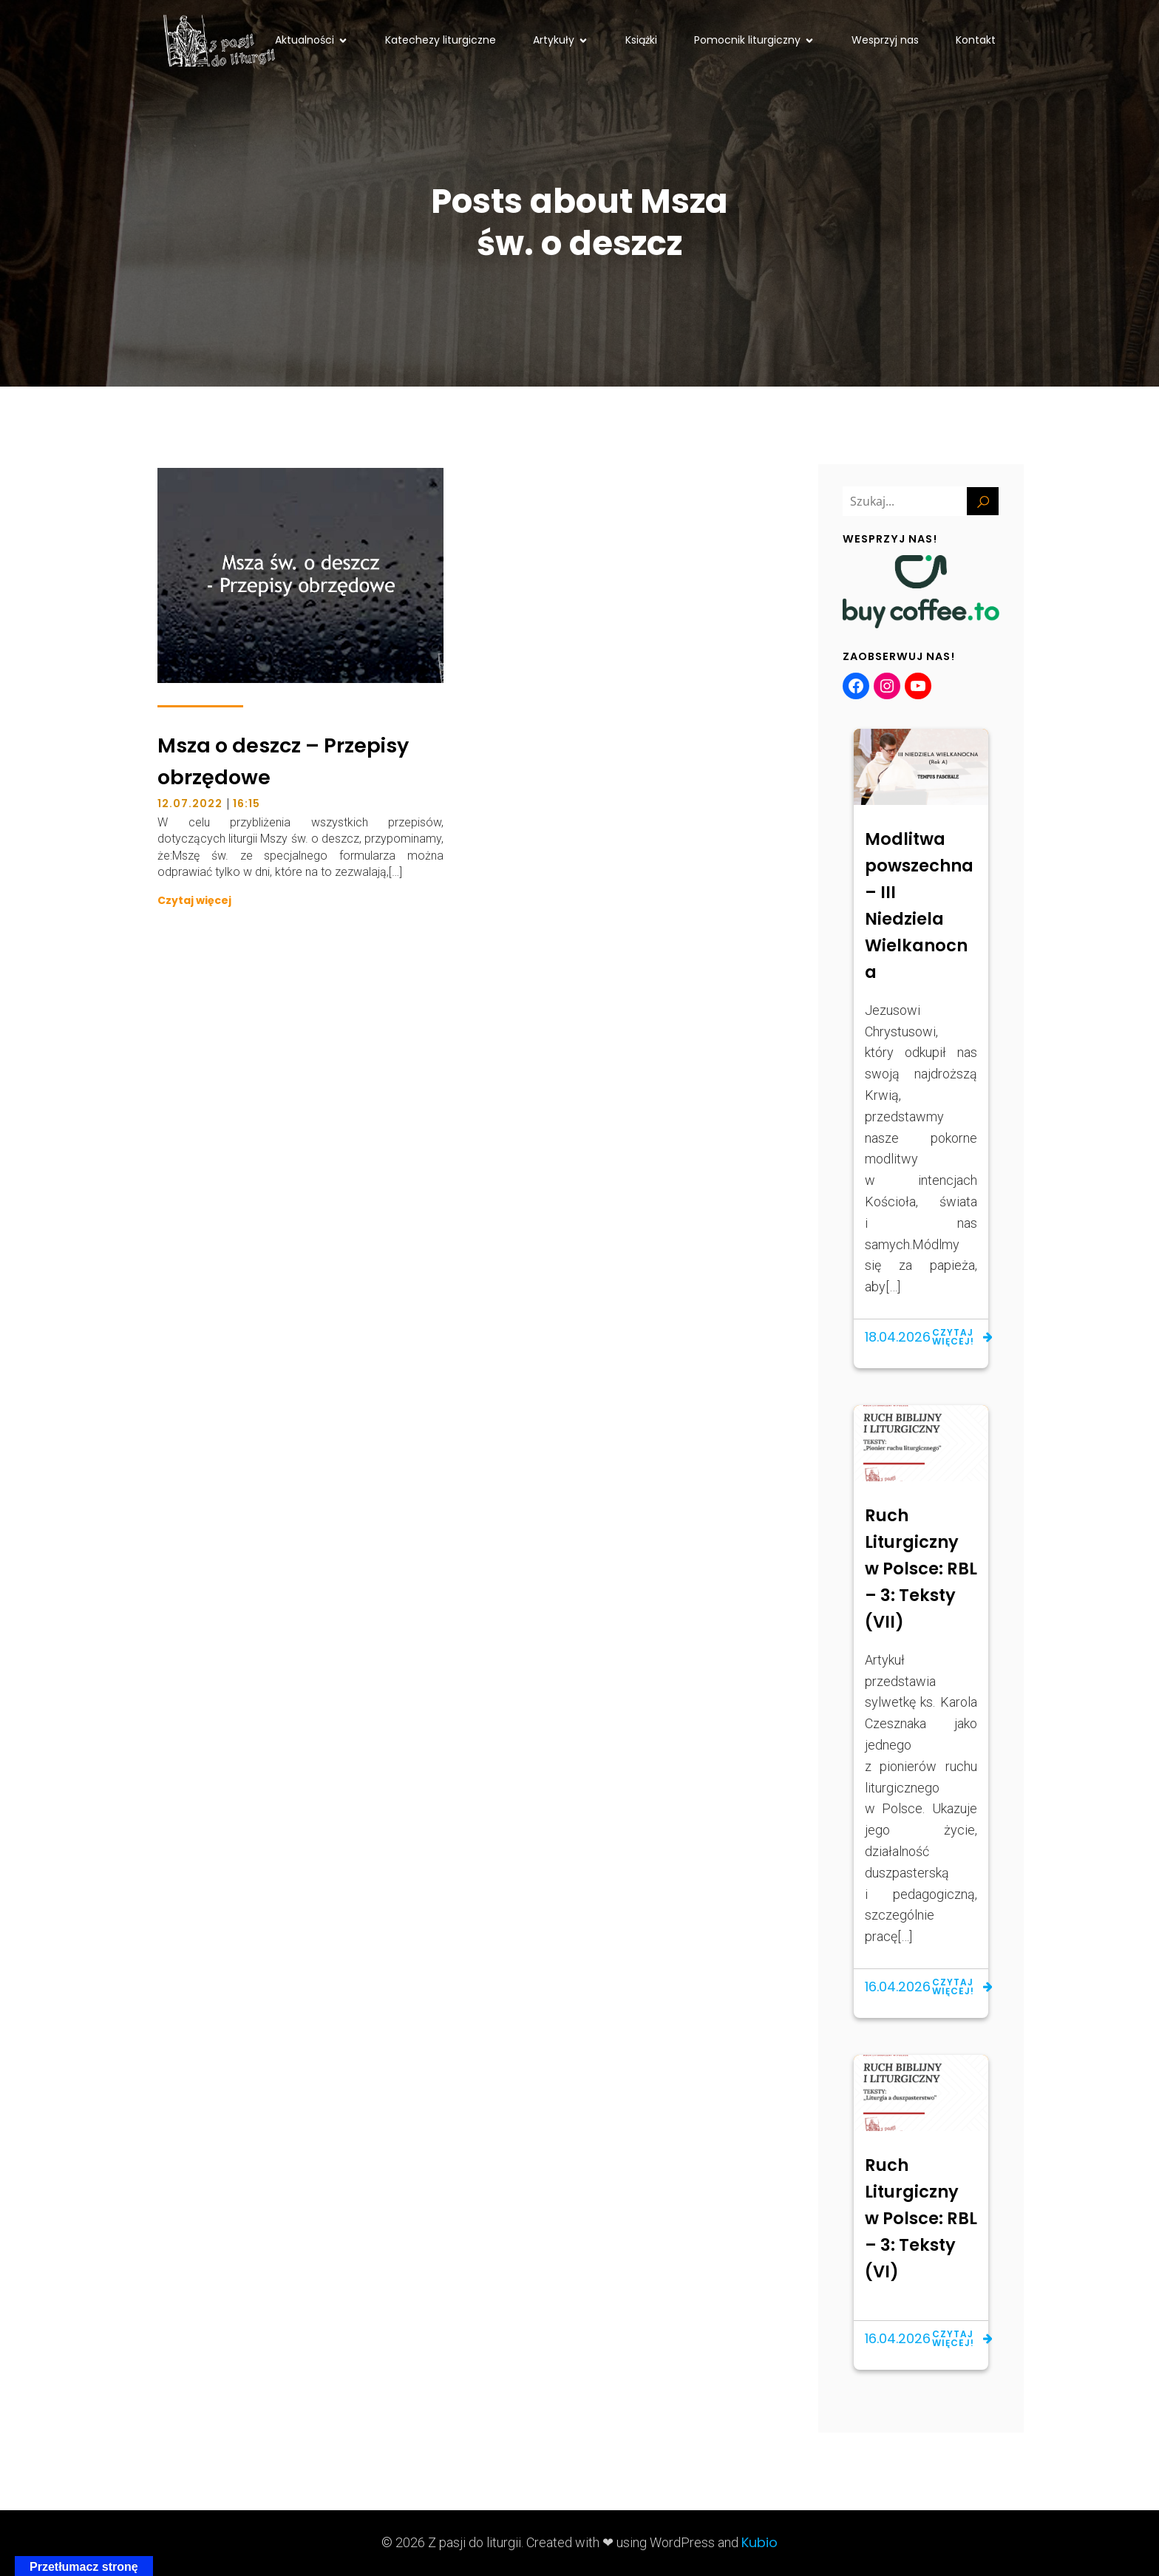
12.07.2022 (189, 803)
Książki (641, 40)
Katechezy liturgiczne (440, 40)
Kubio (759, 2542)
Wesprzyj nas (885, 40)
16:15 (246, 803)
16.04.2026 (898, 1986)
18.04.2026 (898, 1337)
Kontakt (976, 40)
